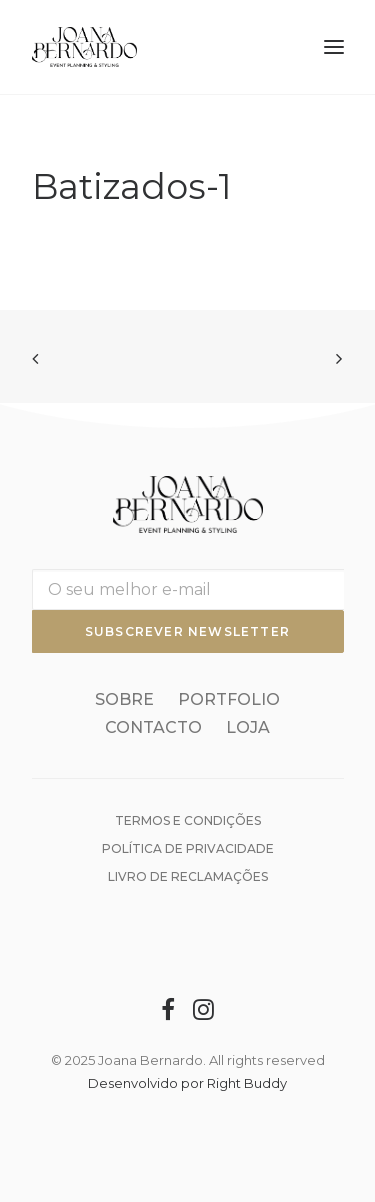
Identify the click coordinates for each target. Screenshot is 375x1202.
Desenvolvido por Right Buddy (187, 1083)
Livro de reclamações (188, 876)
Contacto (153, 727)
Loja (248, 727)
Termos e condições (188, 820)
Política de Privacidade (188, 848)
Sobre (124, 699)
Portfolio (229, 699)
